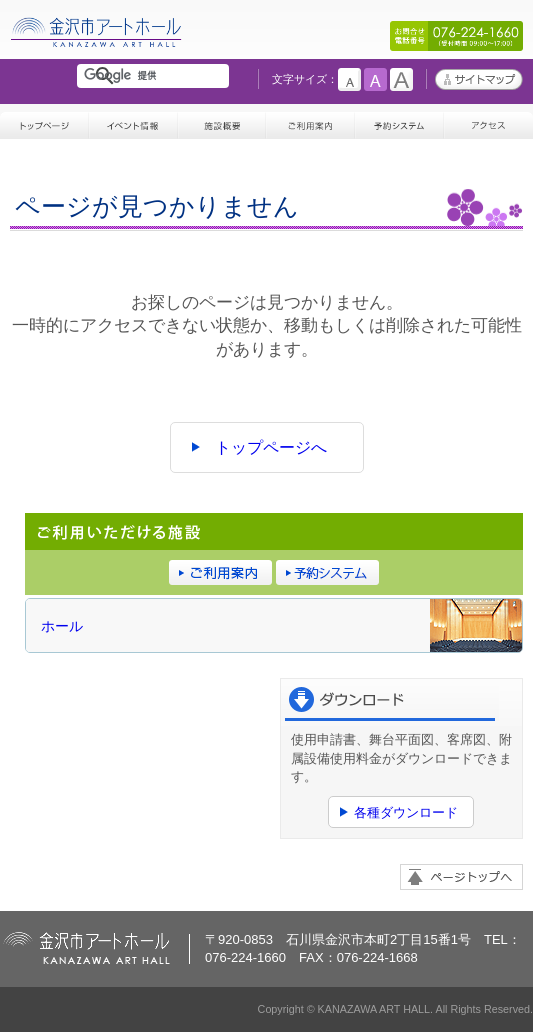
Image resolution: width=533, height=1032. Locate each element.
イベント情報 (133, 121)
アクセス (488, 121)
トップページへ (271, 447)
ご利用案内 (310, 121)
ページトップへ (461, 877)
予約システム (399, 121)
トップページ (44, 121)
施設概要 (222, 121)
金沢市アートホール (97, 48)
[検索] (156, 76)
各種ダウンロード (406, 812)
